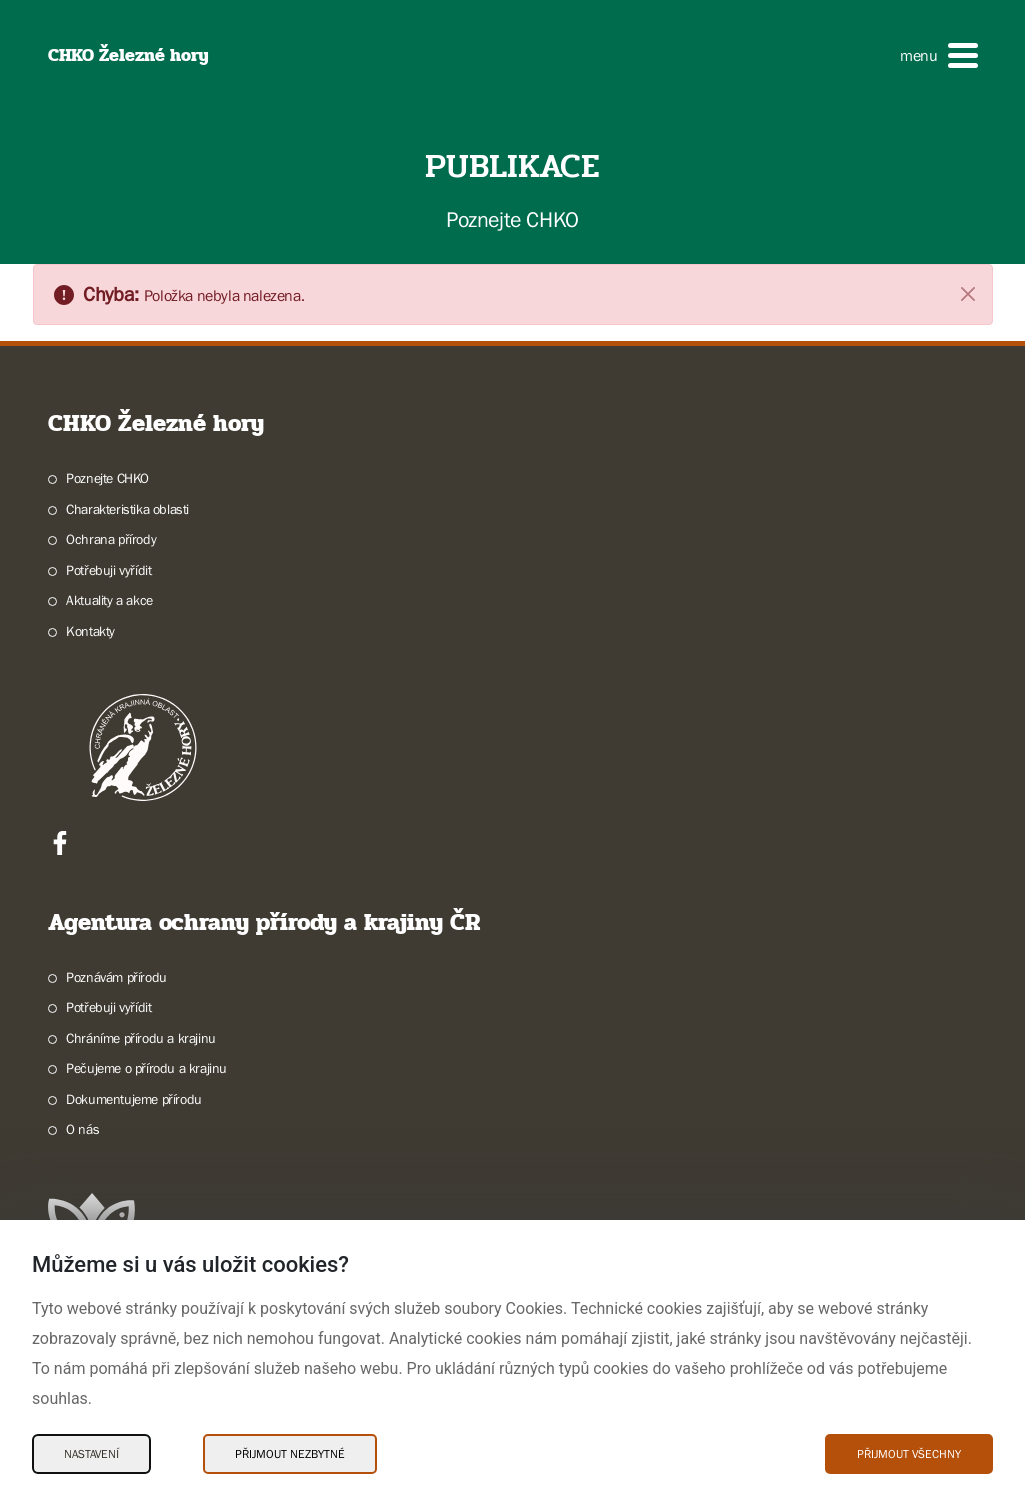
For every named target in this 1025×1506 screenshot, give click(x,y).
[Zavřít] (968, 293)
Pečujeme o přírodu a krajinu (146, 1068)
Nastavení (91, 1454)
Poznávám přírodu (116, 977)
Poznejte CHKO (107, 478)
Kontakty (90, 631)
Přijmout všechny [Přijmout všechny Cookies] (909, 1454)
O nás (82, 1129)
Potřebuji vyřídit (108, 570)
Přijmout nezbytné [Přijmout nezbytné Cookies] (290, 1454)
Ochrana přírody (111, 539)
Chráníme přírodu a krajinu (141, 1038)
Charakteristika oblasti (127, 509)
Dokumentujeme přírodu (134, 1099)
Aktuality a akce (109, 600)
